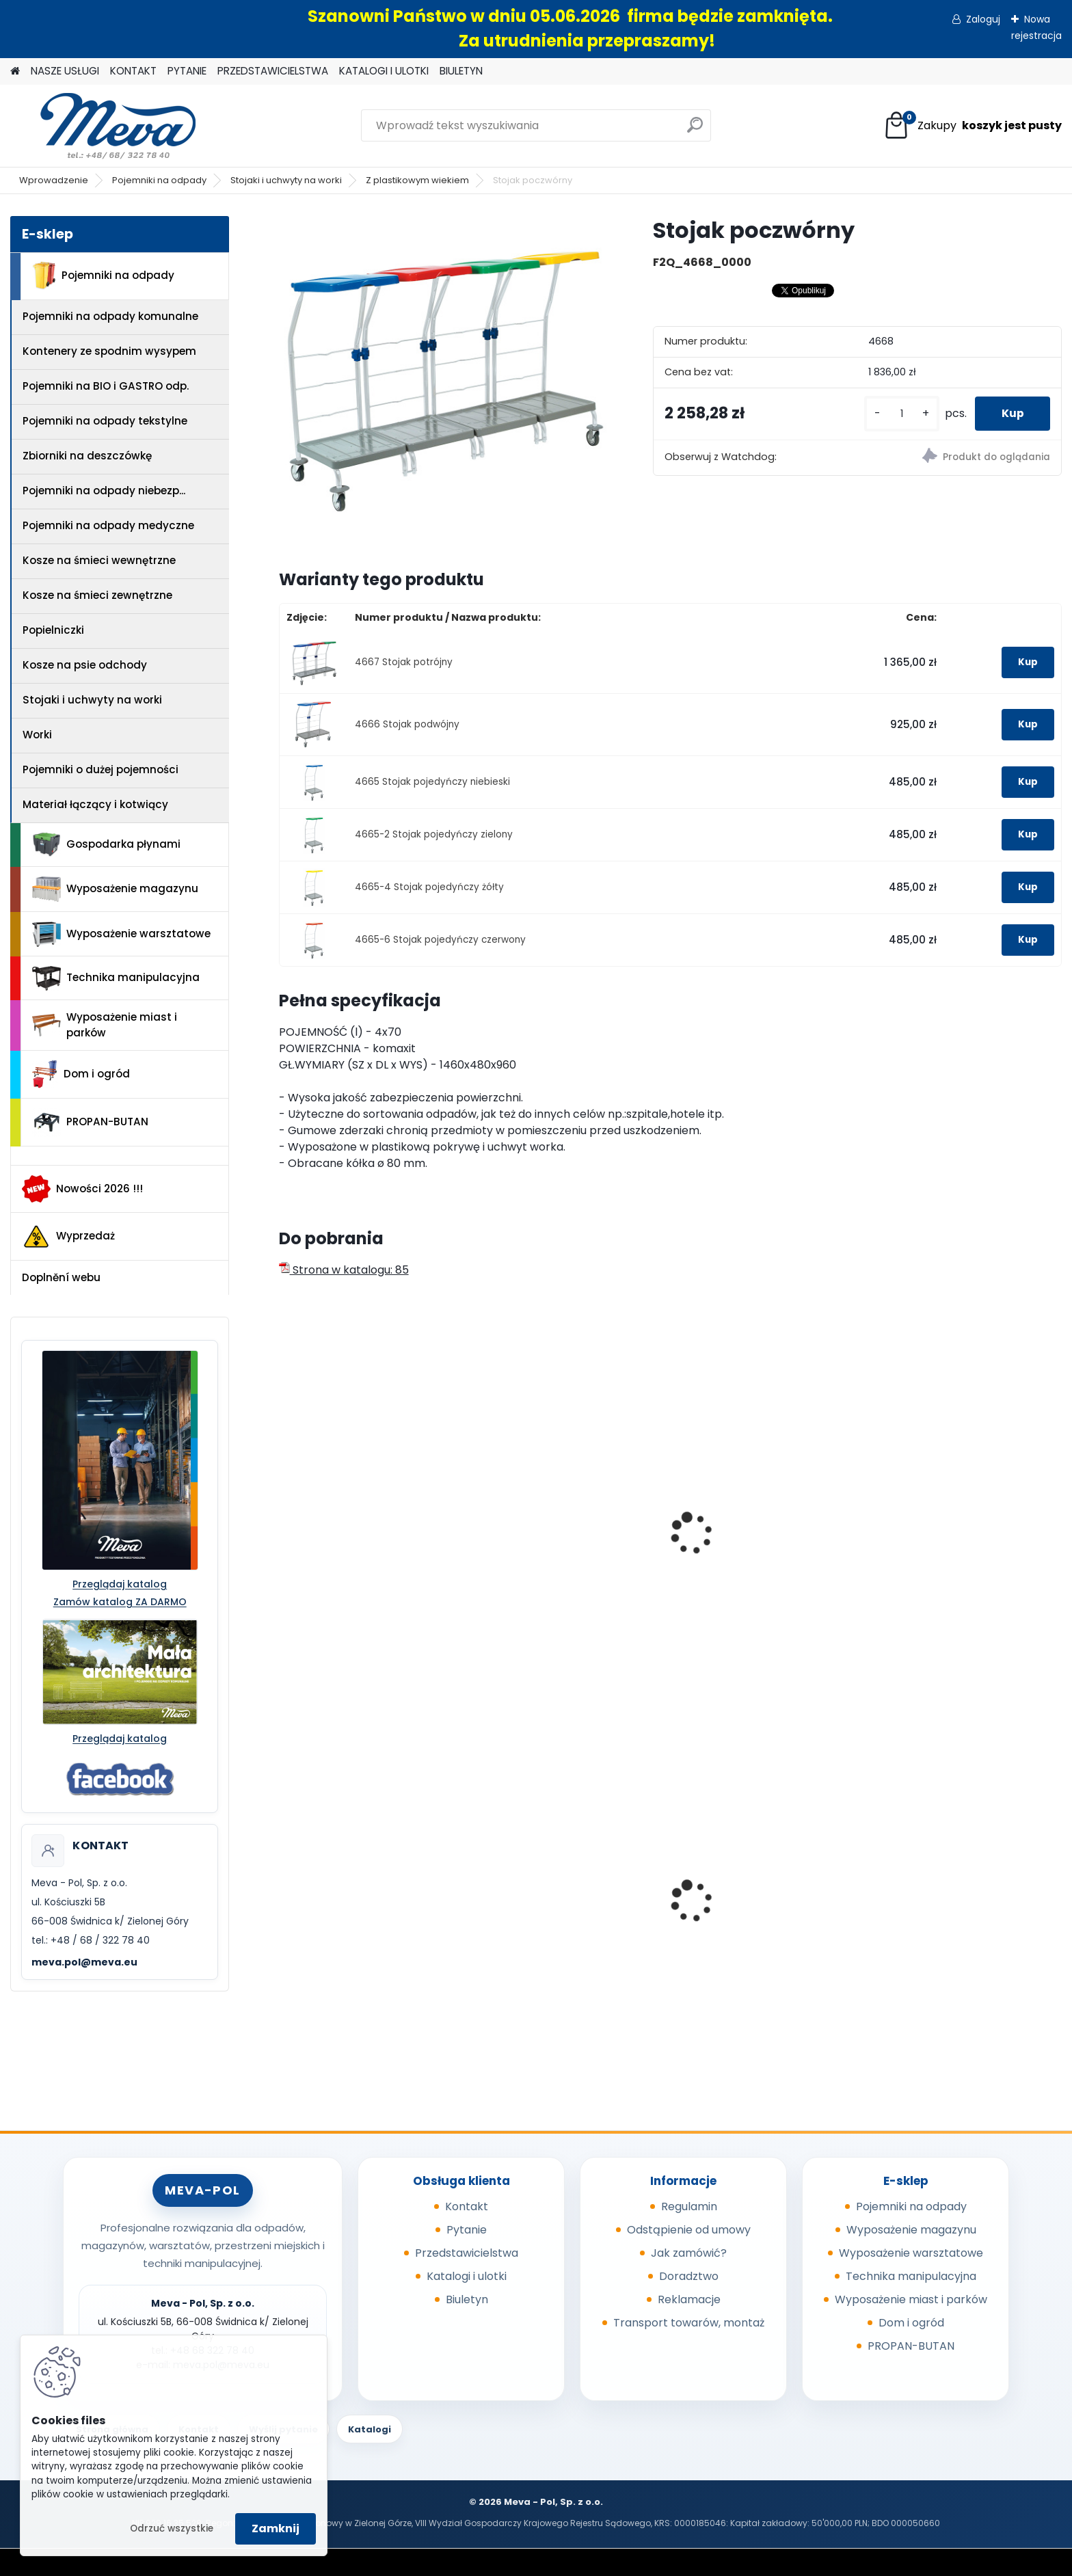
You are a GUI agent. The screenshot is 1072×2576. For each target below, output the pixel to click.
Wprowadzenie (53, 180)
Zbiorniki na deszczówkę (87, 455)
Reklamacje (689, 2299)
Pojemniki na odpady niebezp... (104, 490)
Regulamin (689, 2206)
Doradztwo (689, 2276)
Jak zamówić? (689, 2253)
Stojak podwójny (928, 1552)
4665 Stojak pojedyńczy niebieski (432, 781)
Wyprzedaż (68, 1236)
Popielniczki (53, 630)
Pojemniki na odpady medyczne (108, 525)
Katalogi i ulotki (467, 2276)
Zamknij (275, 2528)
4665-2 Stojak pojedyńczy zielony (434, 834)
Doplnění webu (61, 1277)
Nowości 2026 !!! (82, 1189)
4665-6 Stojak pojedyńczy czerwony (440, 939)
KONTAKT (133, 71)
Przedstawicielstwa (466, 2253)
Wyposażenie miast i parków (104, 1025)
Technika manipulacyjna (116, 978)
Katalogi (369, 2429)
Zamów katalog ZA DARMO (120, 1602)
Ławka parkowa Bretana (749, 1914)
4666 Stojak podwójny (407, 724)
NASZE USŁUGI (65, 71)
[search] (695, 130)
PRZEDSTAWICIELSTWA (272, 71)
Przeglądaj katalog (119, 1584)
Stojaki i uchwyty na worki (286, 180)
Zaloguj (983, 19)
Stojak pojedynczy (536, 1552)
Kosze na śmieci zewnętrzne (97, 595)
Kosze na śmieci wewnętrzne (99, 560)
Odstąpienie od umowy (689, 2230)
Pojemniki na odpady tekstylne (105, 421)
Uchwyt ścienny (330, 1552)
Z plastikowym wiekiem (417, 180)
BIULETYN (461, 71)
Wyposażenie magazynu (115, 889)
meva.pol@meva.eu (84, 1962)
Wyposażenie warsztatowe (121, 934)
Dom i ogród (80, 1074)
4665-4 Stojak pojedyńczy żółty (429, 887)
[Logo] (104, 126)
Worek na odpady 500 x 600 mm (363, 1918)
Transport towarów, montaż (688, 2323)
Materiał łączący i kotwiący (95, 804)
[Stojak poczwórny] (444, 381)
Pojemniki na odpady (159, 180)
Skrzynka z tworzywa (542, 1914)
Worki (37, 734)
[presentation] (284, 1518)
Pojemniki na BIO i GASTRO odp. (106, 386)
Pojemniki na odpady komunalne (110, 316)
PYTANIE (187, 71)
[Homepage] (15, 71)
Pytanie (466, 2230)
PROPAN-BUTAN (90, 1122)
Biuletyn (467, 2299)
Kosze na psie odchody (85, 665)
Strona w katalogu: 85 (344, 1270)
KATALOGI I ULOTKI (384, 71)
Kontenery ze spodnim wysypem (109, 351)
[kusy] (900, 414)
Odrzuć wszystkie (171, 2528)
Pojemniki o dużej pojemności (100, 769)
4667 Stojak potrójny (404, 662)
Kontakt (466, 2206)
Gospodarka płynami (106, 844)
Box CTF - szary (924, 1914)
